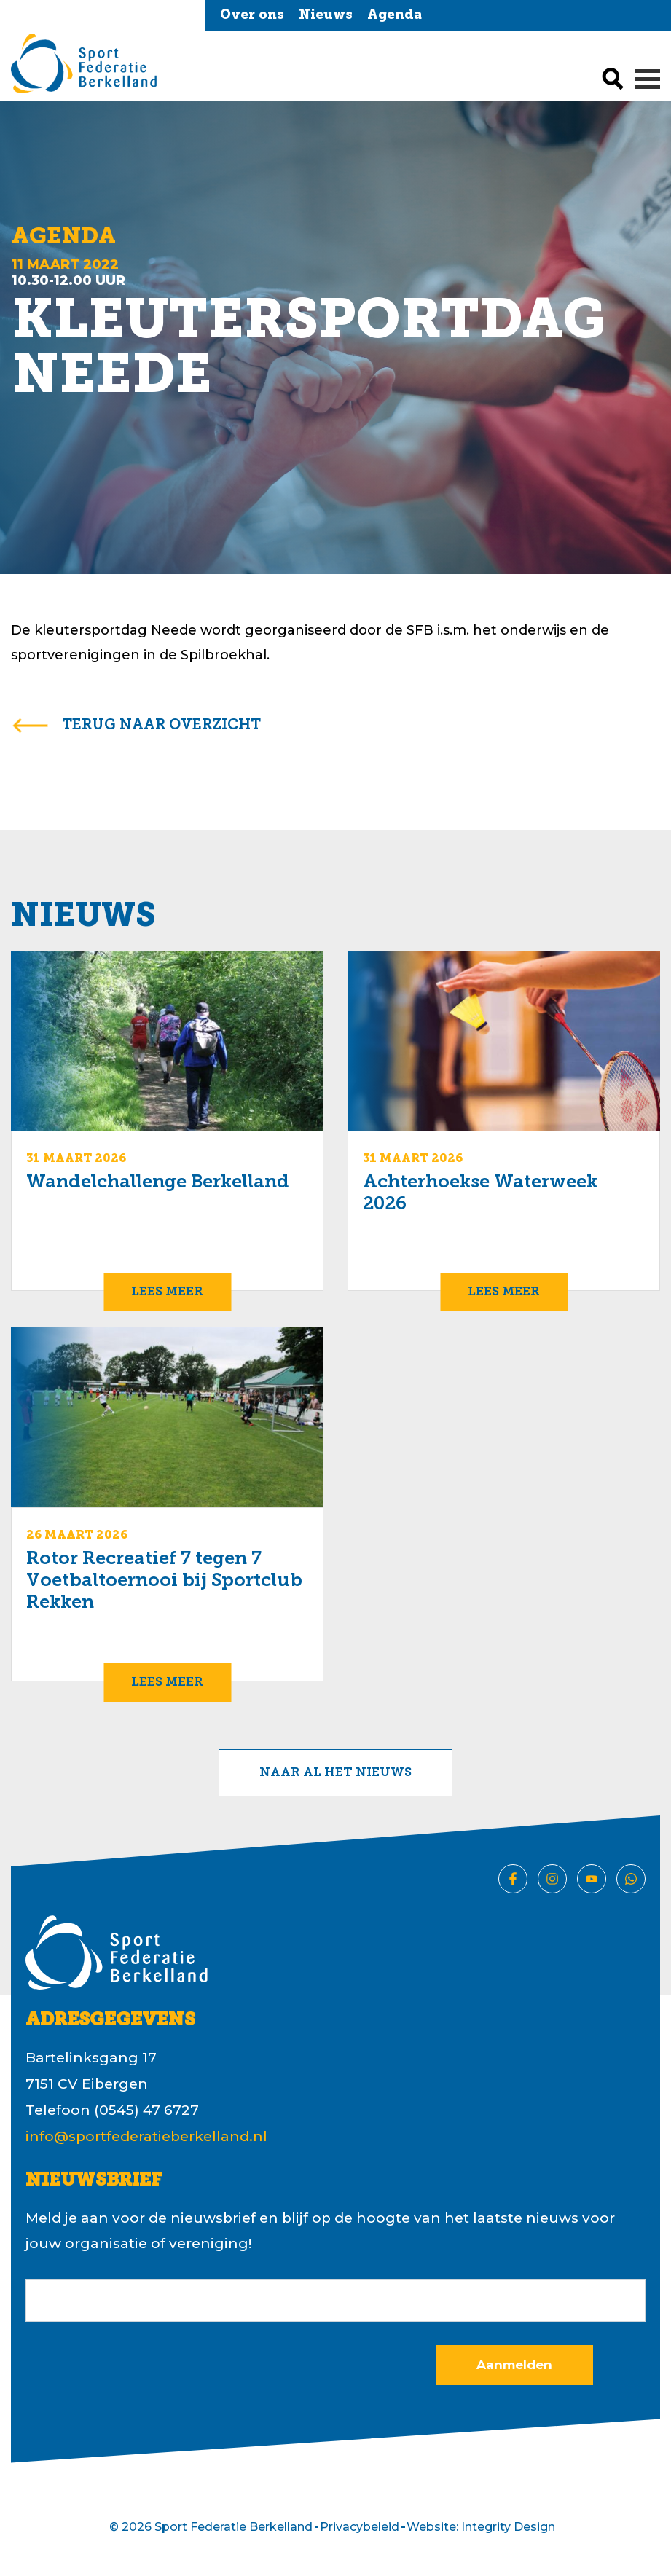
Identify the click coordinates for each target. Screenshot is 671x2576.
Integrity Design (508, 2527)
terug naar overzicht (161, 725)
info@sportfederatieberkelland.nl (146, 2136)
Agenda (394, 16)
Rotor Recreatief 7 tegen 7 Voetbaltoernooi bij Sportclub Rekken (164, 1581)
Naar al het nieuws (335, 1773)
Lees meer (167, 1292)
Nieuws (326, 16)
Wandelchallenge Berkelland (157, 1183)
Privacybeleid (359, 2527)
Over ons (252, 16)
